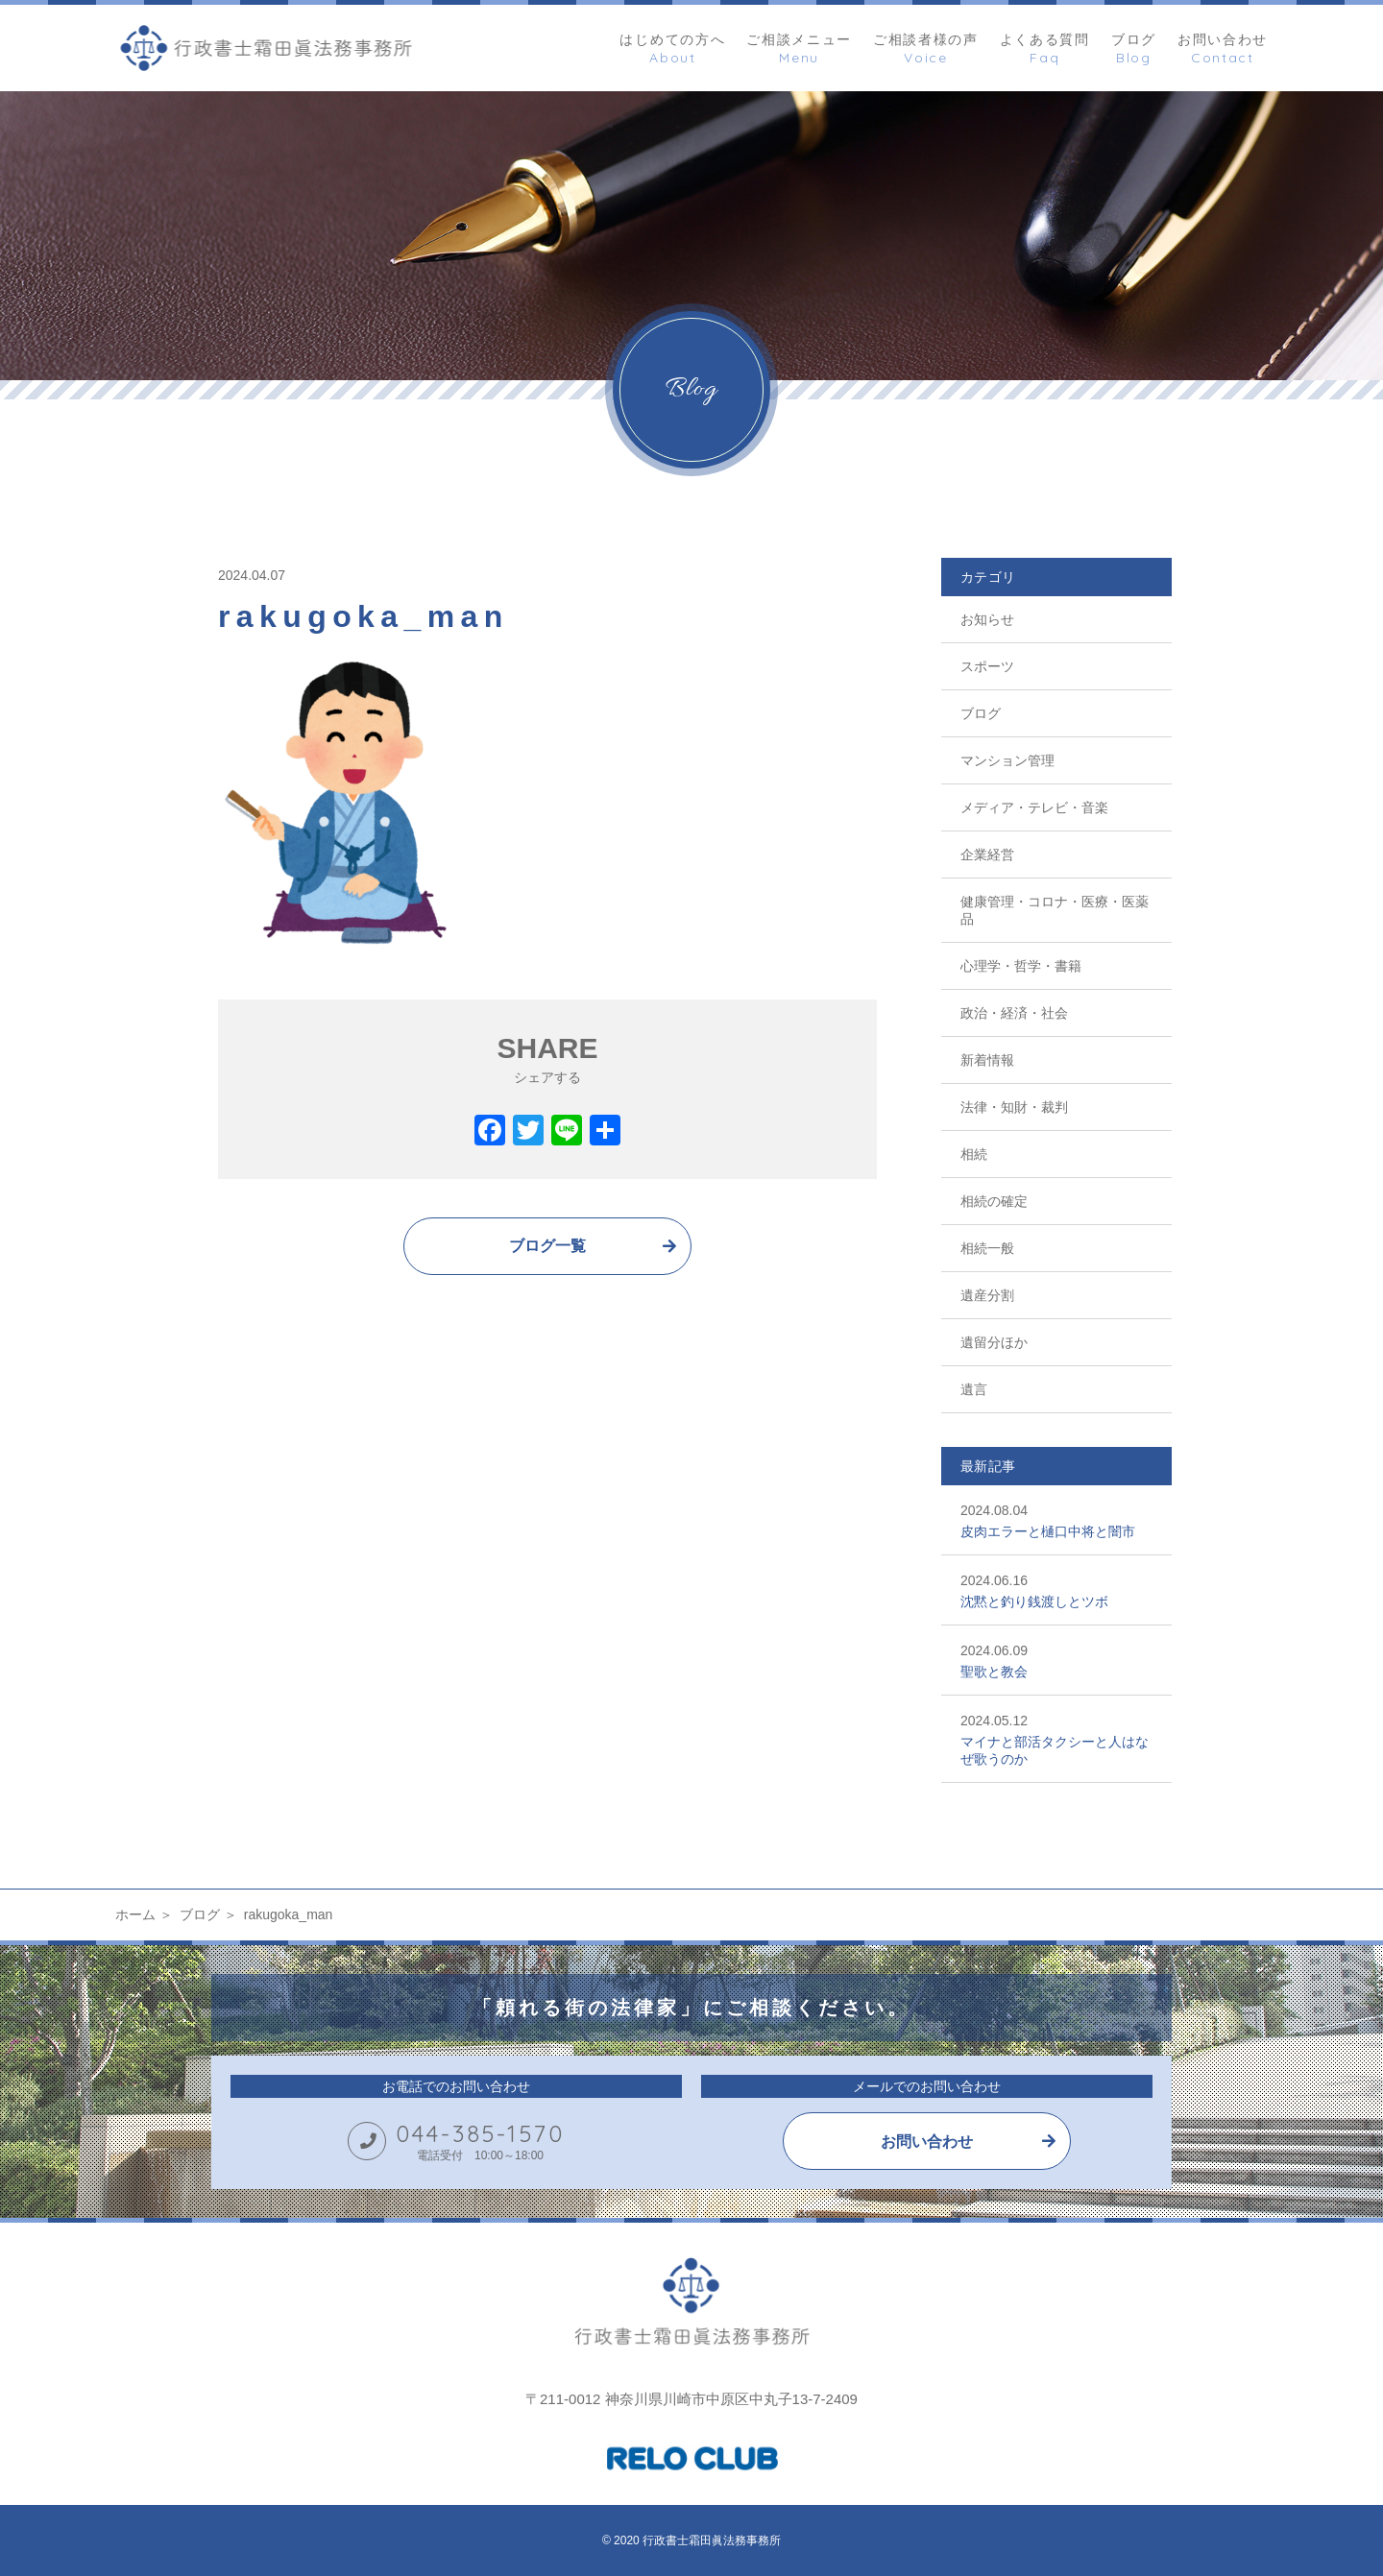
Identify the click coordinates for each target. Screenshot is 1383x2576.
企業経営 (987, 854)
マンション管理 (1007, 760)
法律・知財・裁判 (1014, 1107)
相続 (973, 1154)
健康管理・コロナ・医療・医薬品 (1054, 910)
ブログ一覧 (547, 1246)
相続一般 (987, 1248)
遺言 (973, 1389)
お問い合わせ (927, 2141)
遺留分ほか (994, 1342)
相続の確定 (994, 1201)
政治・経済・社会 (1014, 1013)
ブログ (980, 713)
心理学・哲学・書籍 (1020, 966)
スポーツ (987, 666)
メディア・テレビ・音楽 (1034, 807)
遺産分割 (987, 1295)
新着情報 (987, 1060)
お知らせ (987, 619)
